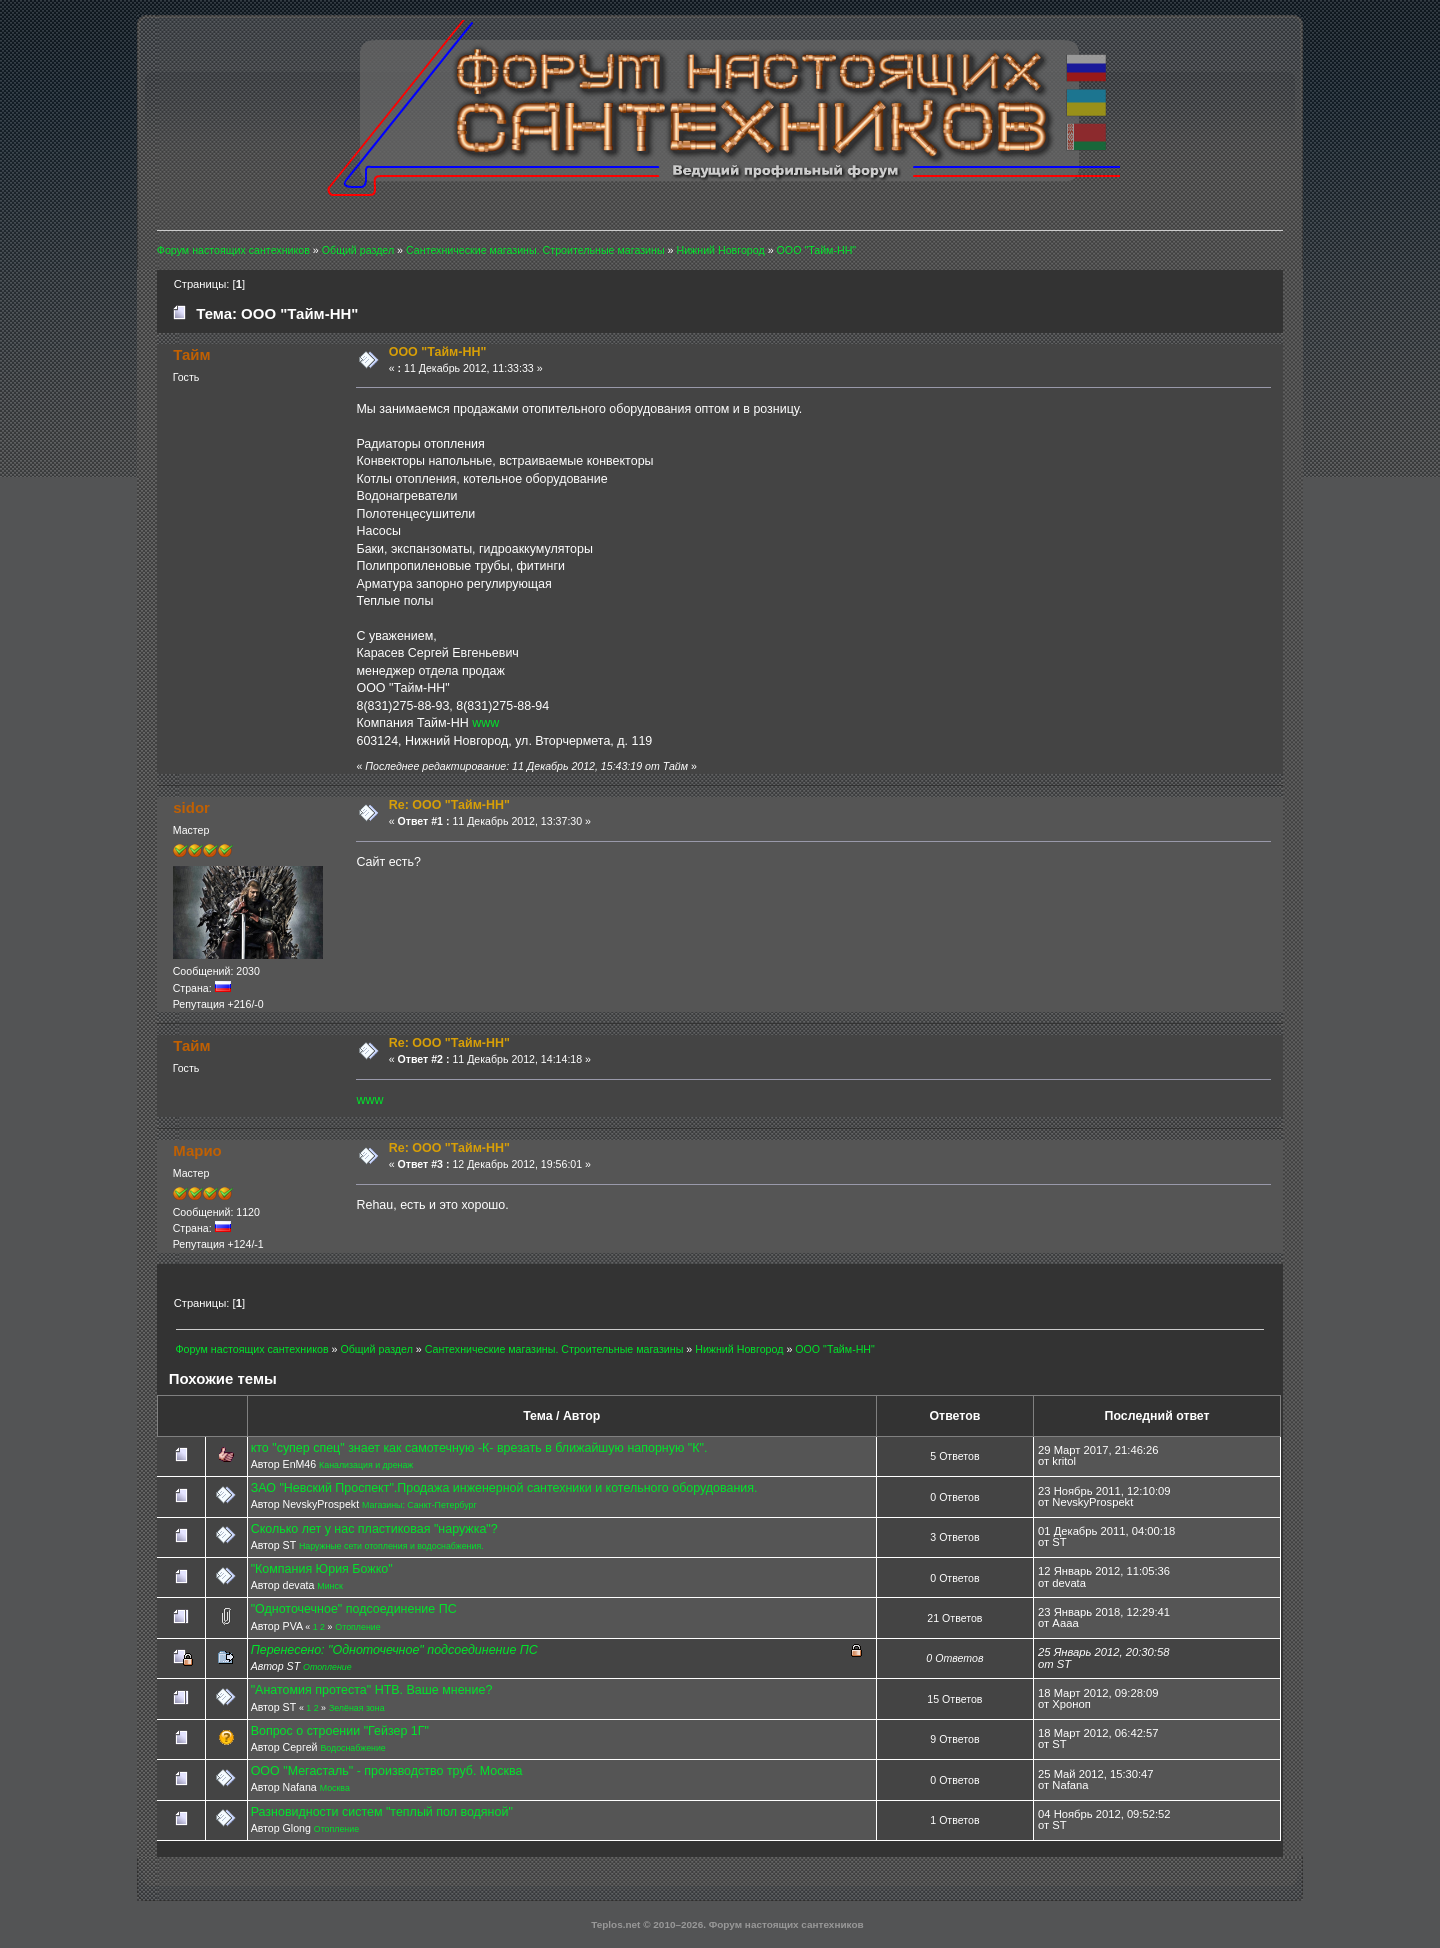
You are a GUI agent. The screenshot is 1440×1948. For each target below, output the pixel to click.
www (485, 723)
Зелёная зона (357, 1708)
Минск (329, 1586)
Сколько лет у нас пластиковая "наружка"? (374, 1529)
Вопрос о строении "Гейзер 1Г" (340, 1731)
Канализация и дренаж (366, 1465)
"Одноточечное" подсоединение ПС (354, 1609)
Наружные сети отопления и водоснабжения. (391, 1546)
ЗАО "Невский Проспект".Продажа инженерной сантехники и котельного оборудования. (504, 1488)
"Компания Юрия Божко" (322, 1569)
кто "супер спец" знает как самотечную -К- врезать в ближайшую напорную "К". (479, 1448)
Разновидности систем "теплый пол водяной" (382, 1812)
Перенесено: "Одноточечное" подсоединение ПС (394, 1650)
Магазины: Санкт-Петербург (419, 1505)
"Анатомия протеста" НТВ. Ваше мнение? (372, 1690)
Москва (335, 1788)
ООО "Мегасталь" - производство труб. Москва (387, 1771)
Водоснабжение (352, 1748)
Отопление (357, 1627)
